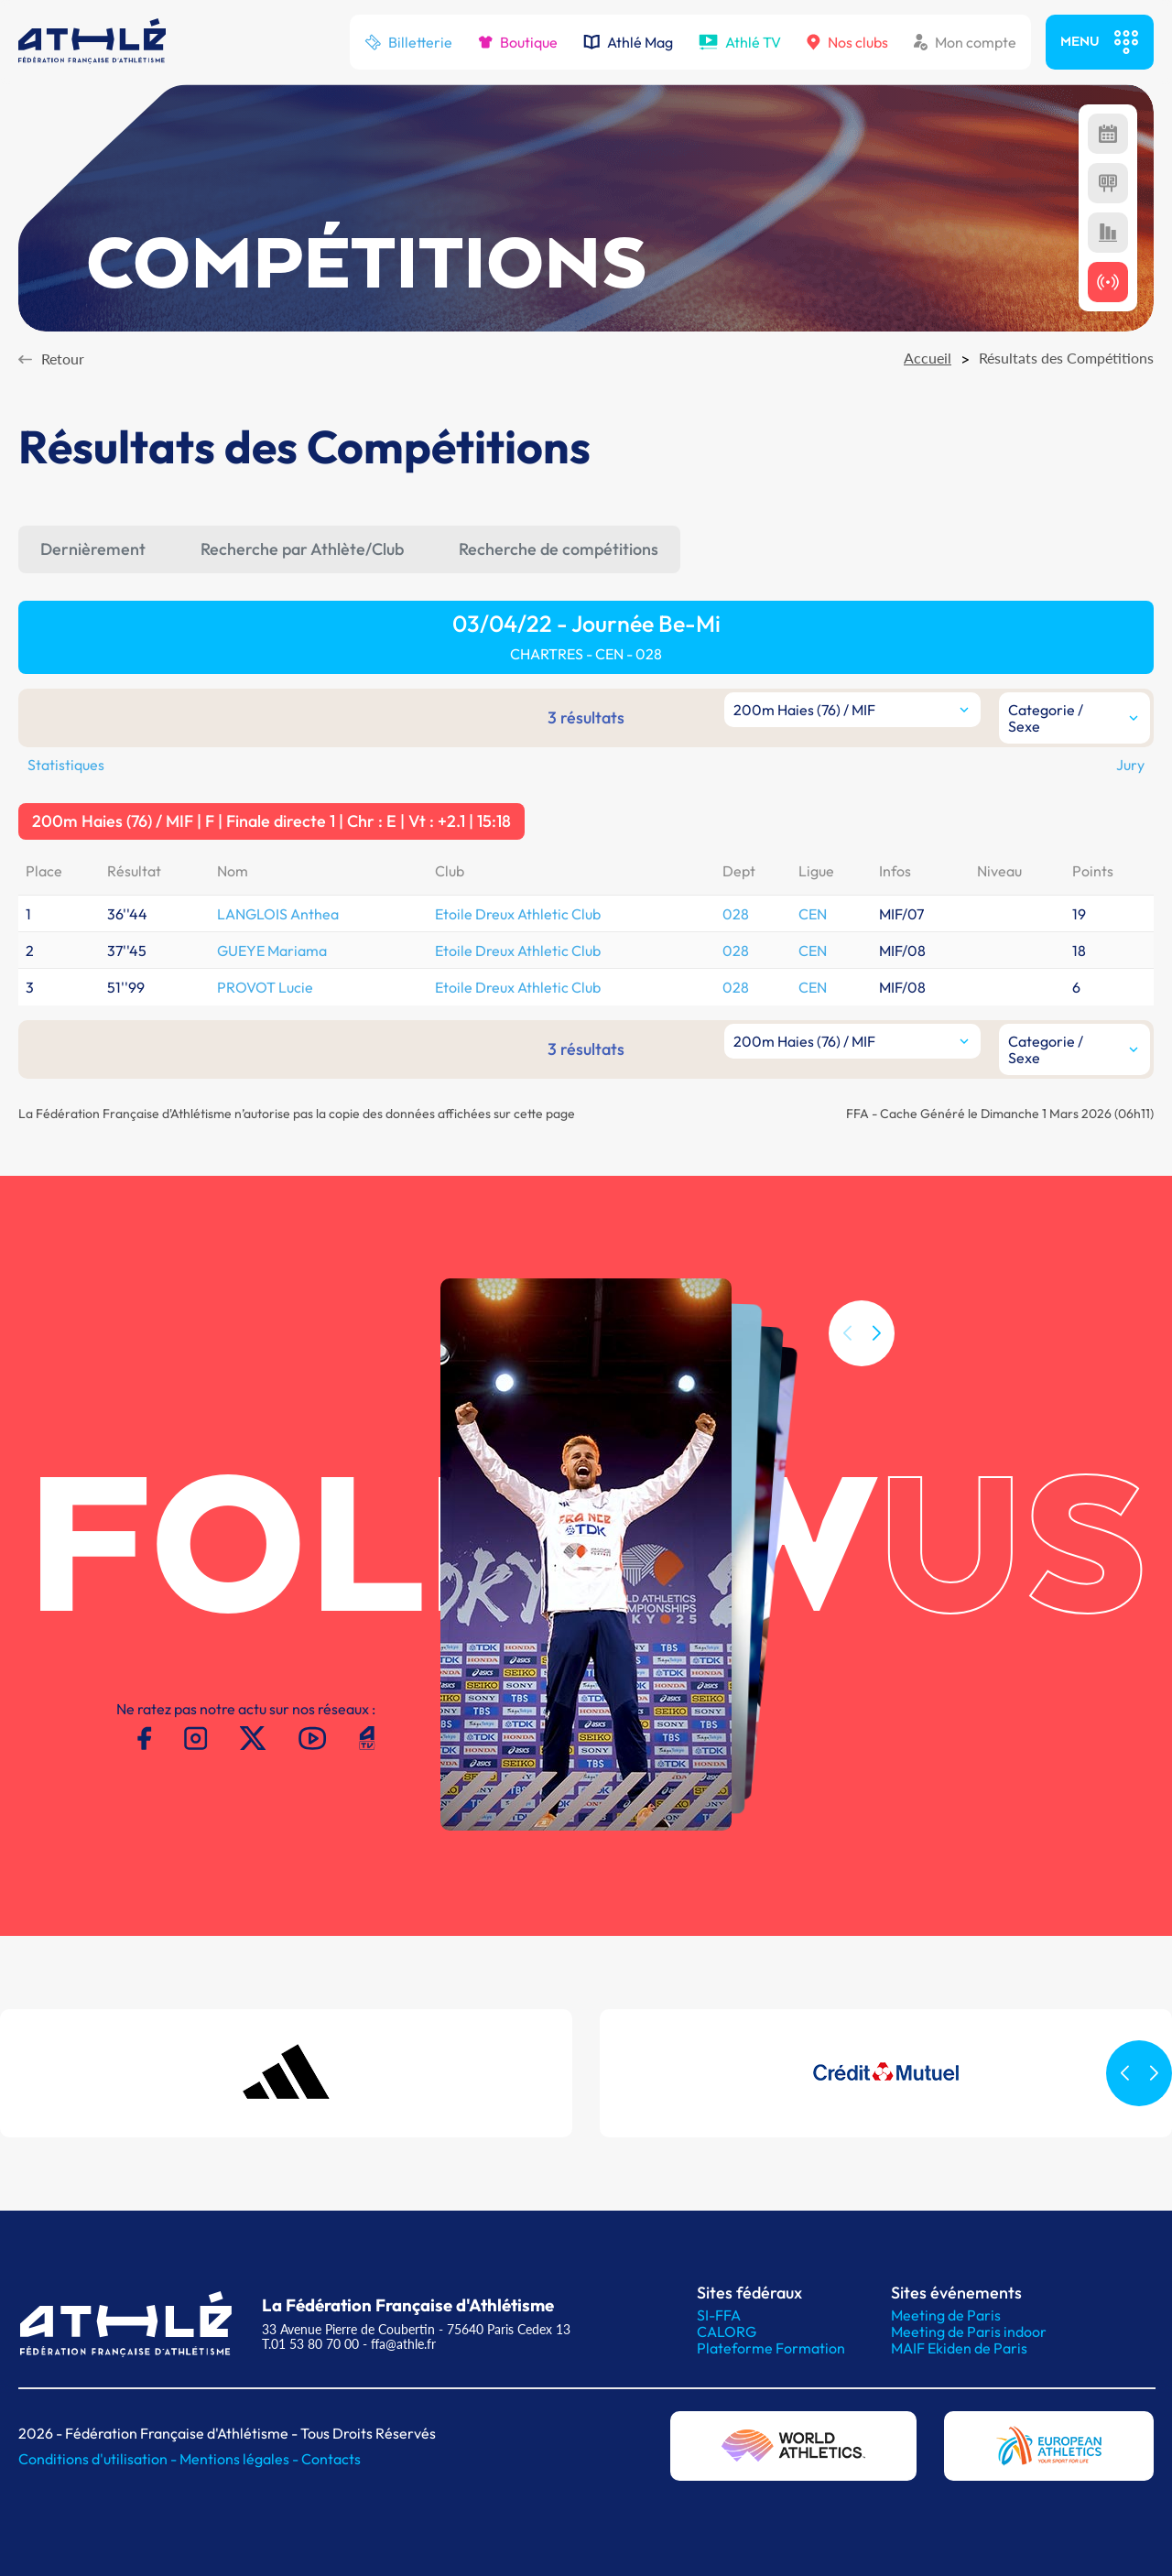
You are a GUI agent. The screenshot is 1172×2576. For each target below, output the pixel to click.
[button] (876, 1364)
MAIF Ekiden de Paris (959, 2348)
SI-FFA (719, 2315)
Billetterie (408, 42)
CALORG (726, 2331)
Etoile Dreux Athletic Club (518, 914)
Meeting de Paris (946, 2315)
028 (735, 914)
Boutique (518, 42)
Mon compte (965, 42)
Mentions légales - (240, 2459)
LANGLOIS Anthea (278, 914)
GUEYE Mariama (272, 950)
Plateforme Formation (771, 2348)
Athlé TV (740, 42)
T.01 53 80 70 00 (310, 2344)
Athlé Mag (628, 42)
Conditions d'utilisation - (98, 2459)
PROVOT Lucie (265, 987)
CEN (812, 914)
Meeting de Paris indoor (969, 2331)
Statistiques (65, 764)
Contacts (331, 2459)
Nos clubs (847, 42)
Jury (1130, 764)
